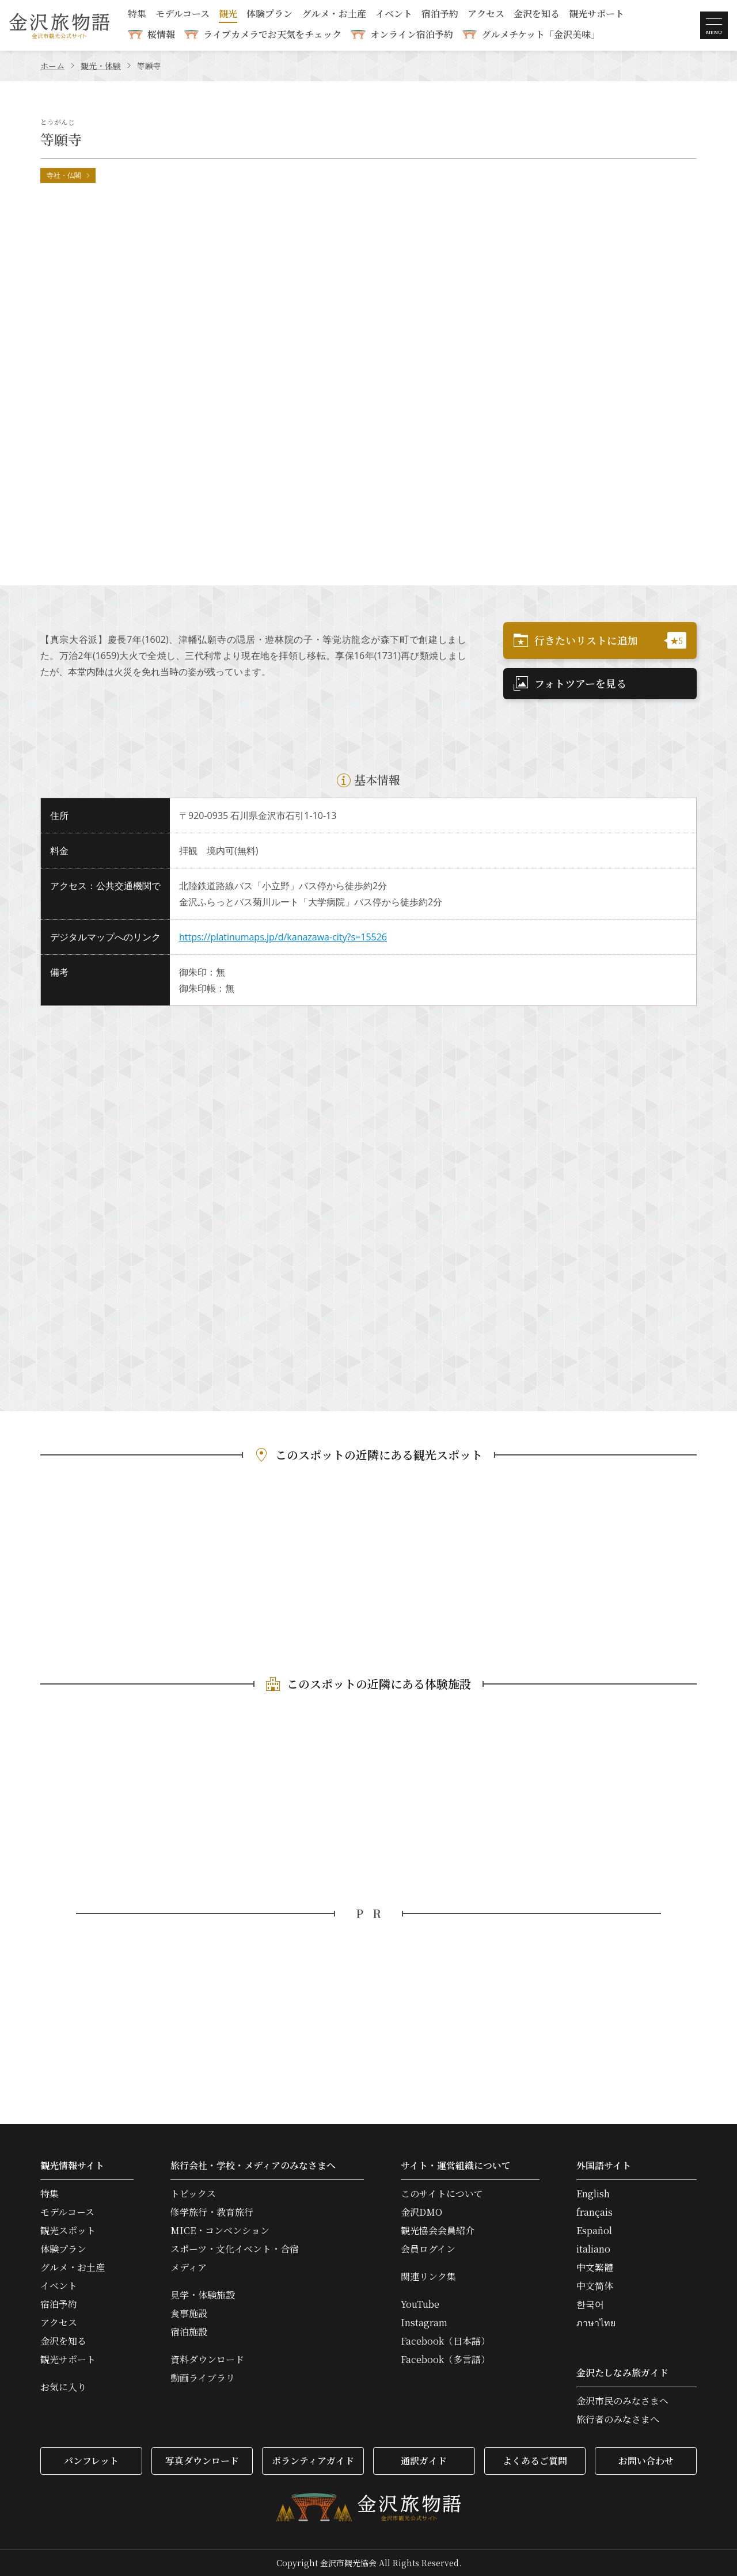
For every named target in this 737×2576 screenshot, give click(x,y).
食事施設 (188, 2313)
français (594, 2212)
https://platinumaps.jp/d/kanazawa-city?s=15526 (283, 937)
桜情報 (161, 34)
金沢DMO (421, 2212)
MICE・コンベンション (219, 2230)
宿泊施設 (188, 2332)
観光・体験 (101, 65)
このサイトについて (442, 2193)
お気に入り (63, 2387)
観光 (228, 14)
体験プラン (269, 14)
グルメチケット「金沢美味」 (540, 34)
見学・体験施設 (202, 2295)
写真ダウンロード (202, 2460)
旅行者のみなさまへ (617, 2419)
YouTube (420, 2304)
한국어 (590, 2304)
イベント (393, 14)
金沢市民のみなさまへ (622, 2401)
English (593, 2193)
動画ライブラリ (202, 2378)
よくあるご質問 (535, 2460)
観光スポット (68, 2230)
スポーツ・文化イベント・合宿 (234, 2249)
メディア (188, 2267)
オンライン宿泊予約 (411, 34)
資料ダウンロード (207, 2359)
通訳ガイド (424, 2460)
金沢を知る (537, 14)
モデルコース (182, 14)
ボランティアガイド (313, 2460)
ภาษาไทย (596, 2322)
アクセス (486, 14)
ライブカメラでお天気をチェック (272, 34)
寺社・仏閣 (69, 175)
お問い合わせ (646, 2460)
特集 (137, 14)
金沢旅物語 (59, 25)
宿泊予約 (439, 14)
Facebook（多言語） (445, 2359)
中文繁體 (594, 2267)
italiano (593, 2249)
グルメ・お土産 (334, 14)
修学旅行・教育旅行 (211, 2212)
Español (594, 2230)
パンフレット (91, 2460)
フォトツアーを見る (570, 683)
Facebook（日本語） (445, 2341)
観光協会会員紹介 (437, 2230)
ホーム (52, 65)
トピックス (193, 2193)
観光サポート (596, 14)
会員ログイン (428, 2249)
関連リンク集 (428, 2276)
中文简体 (594, 2286)
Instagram (424, 2322)
